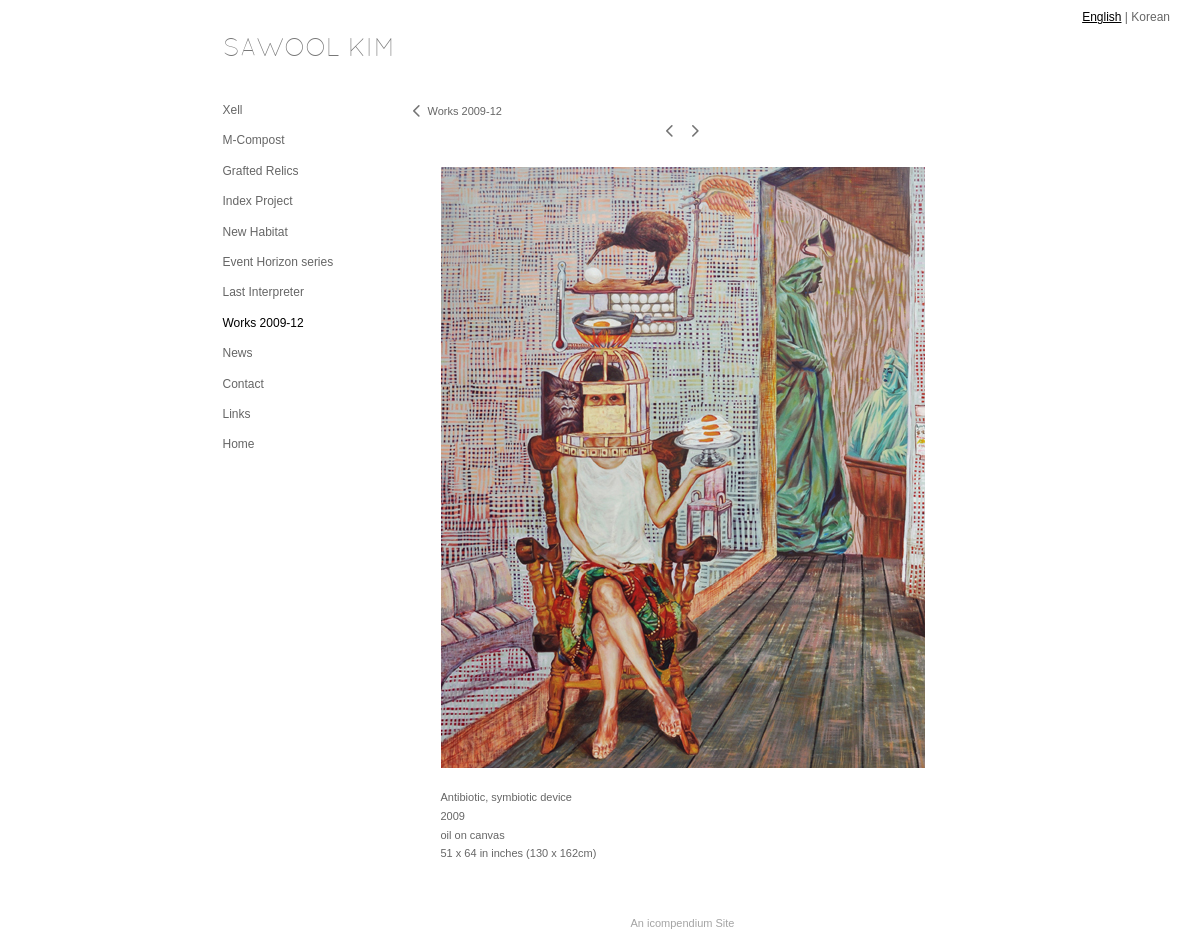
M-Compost (254, 140)
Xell (233, 110)
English (1101, 17)
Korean (1150, 17)
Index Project (258, 201)
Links (237, 414)
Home (239, 444)
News (238, 353)
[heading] (273, 50)
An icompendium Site (683, 923)
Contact (243, 384)
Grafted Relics (261, 171)
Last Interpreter (263, 292)
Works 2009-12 (263, 323)
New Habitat (255, 232)
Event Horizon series (278, 262)
